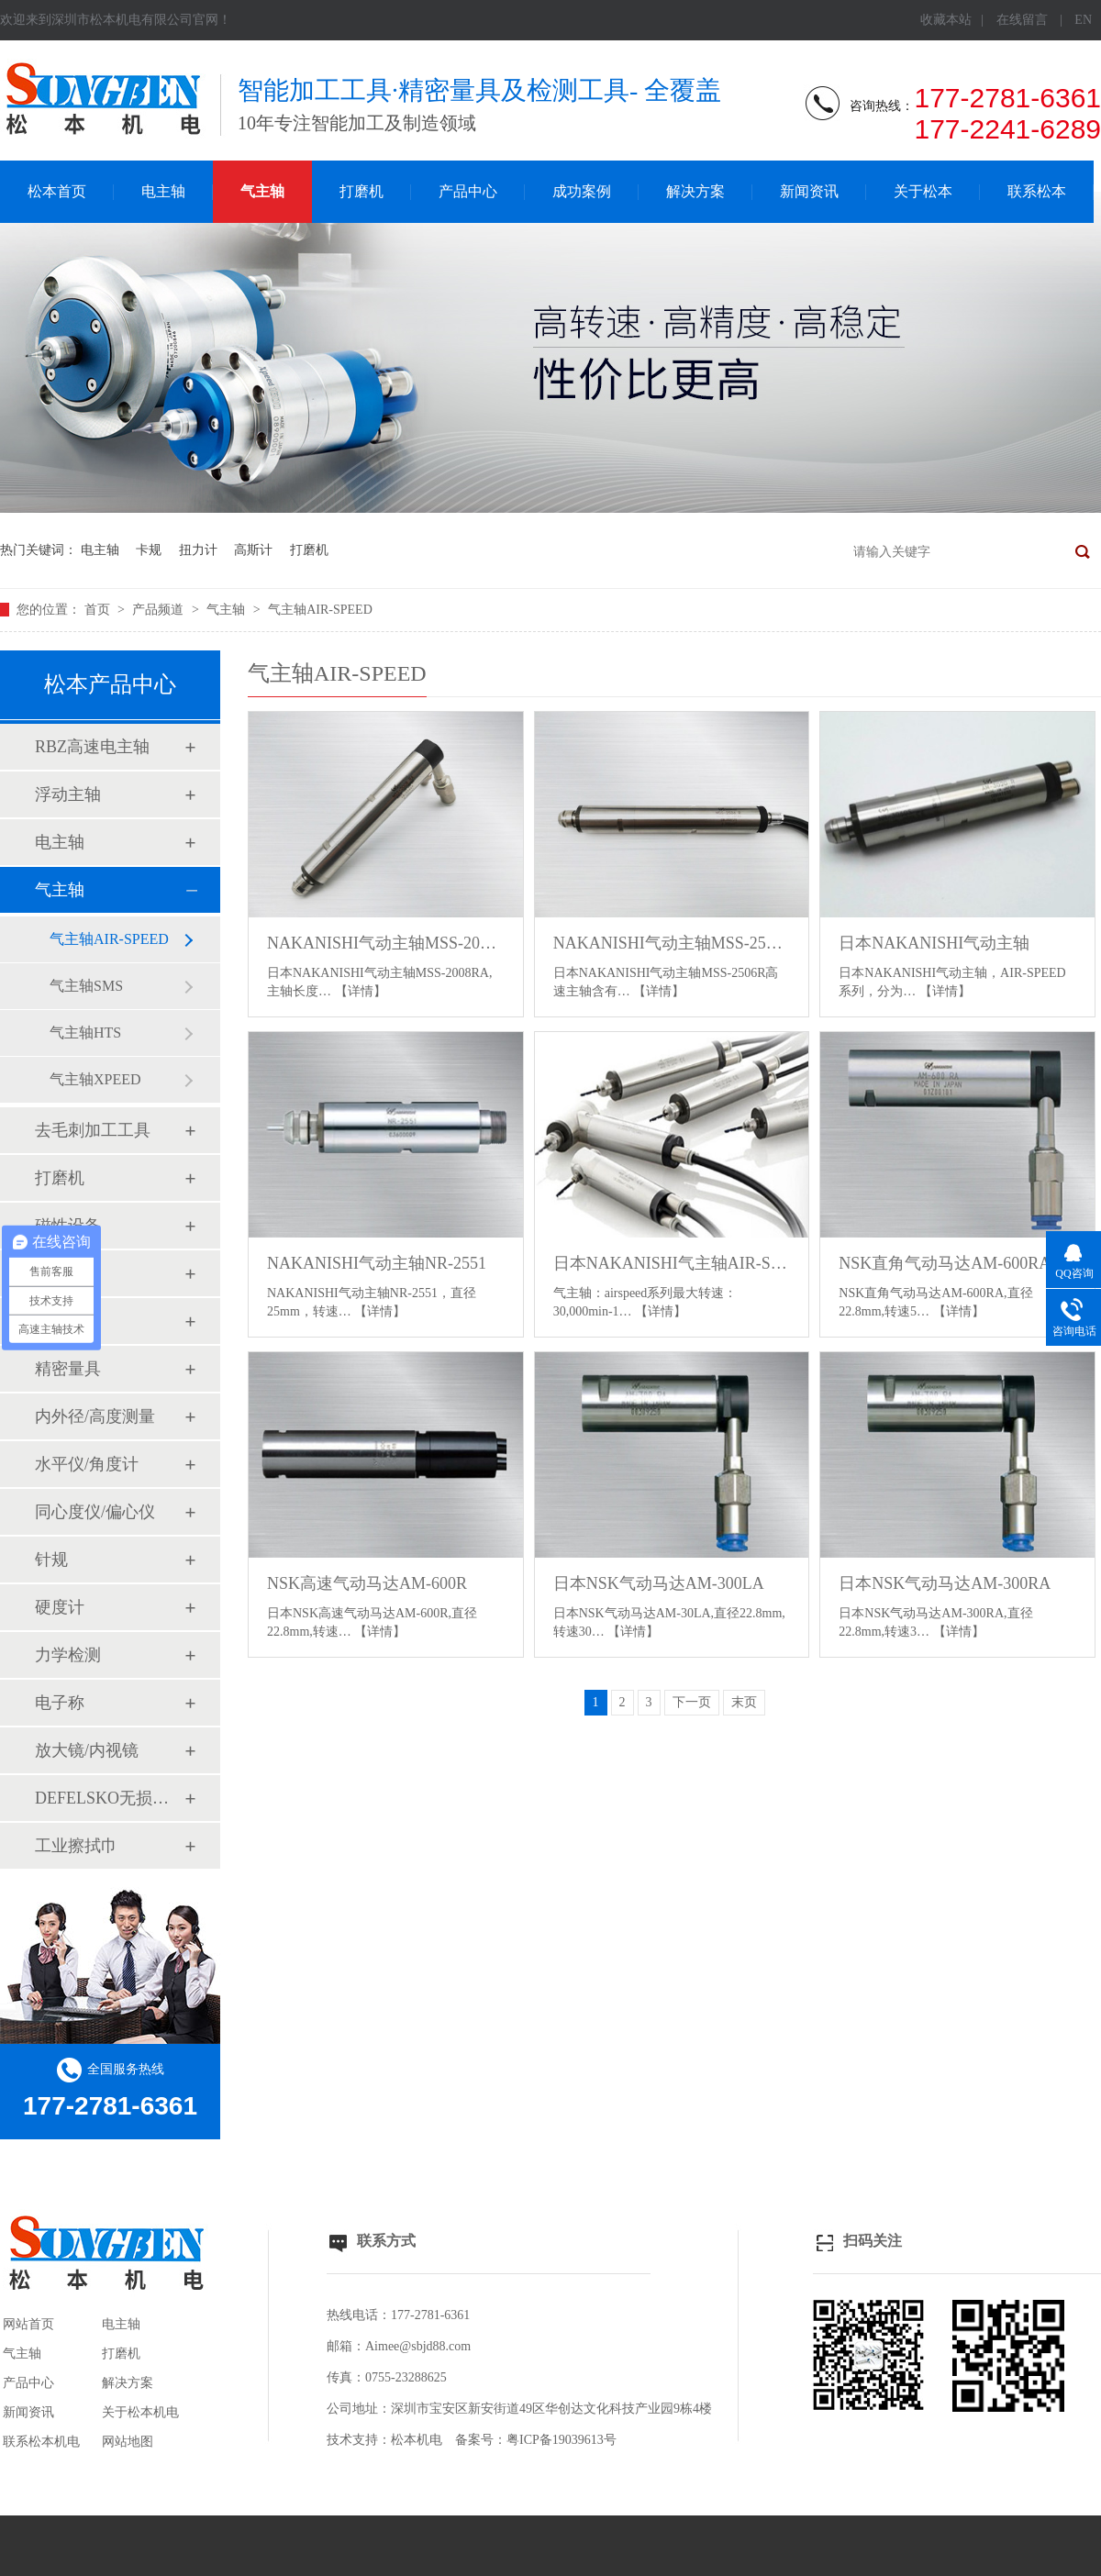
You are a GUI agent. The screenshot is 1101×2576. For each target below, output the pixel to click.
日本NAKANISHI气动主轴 (934, 943)
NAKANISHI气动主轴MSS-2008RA (386, 943)
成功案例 (581, 191)
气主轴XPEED (95, 1079)
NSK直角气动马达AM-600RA (945, 1263)
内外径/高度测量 (95, 1416)
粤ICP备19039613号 (561, 2440)
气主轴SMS (86, 986)
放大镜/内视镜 (87, 1750)
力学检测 (68, 1655)
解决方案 (695, 191)
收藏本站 (946, 20)
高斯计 (253, 550)
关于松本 (923, 191)
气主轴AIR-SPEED (320, 609)
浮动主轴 (68, 794)
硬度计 (59, 1607)
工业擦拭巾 (76, 1846)
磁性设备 (68, 1225)
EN (1083, 20)
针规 (51, 1559)
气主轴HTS (85, 1032)
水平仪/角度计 (87, 1464)
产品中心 (468, 191)
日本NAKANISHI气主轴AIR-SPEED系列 (672, 1263)
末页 (744, 1702)
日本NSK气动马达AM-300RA (945, 1583)
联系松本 (1036, 191)
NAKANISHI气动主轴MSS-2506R (672, 943)
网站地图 (127, 2441)
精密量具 (68, 1369)
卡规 (148, 550)
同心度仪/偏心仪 (95, 1512)
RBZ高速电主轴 (92, 747)
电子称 (59, 1702)
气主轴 (262, 191)
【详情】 (360, 991)
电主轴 (163, 191)
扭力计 (198, 550)
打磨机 (361, 191)
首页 (99, 609)
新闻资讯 (809, 191)
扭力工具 (68, 1273)
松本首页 (57, 191)
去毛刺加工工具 (92, 1130)
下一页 (692, 1702)
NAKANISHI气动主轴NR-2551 (376, 1263)
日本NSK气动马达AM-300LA (658, 1583)
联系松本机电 (41, 2441)
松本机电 (416, 2440)
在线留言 (1022, 20)
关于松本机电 (140, 2412)
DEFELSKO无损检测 (109, 1798)
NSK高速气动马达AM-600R (367, 1583)
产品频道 (159, 609)
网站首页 (28, 2324)
